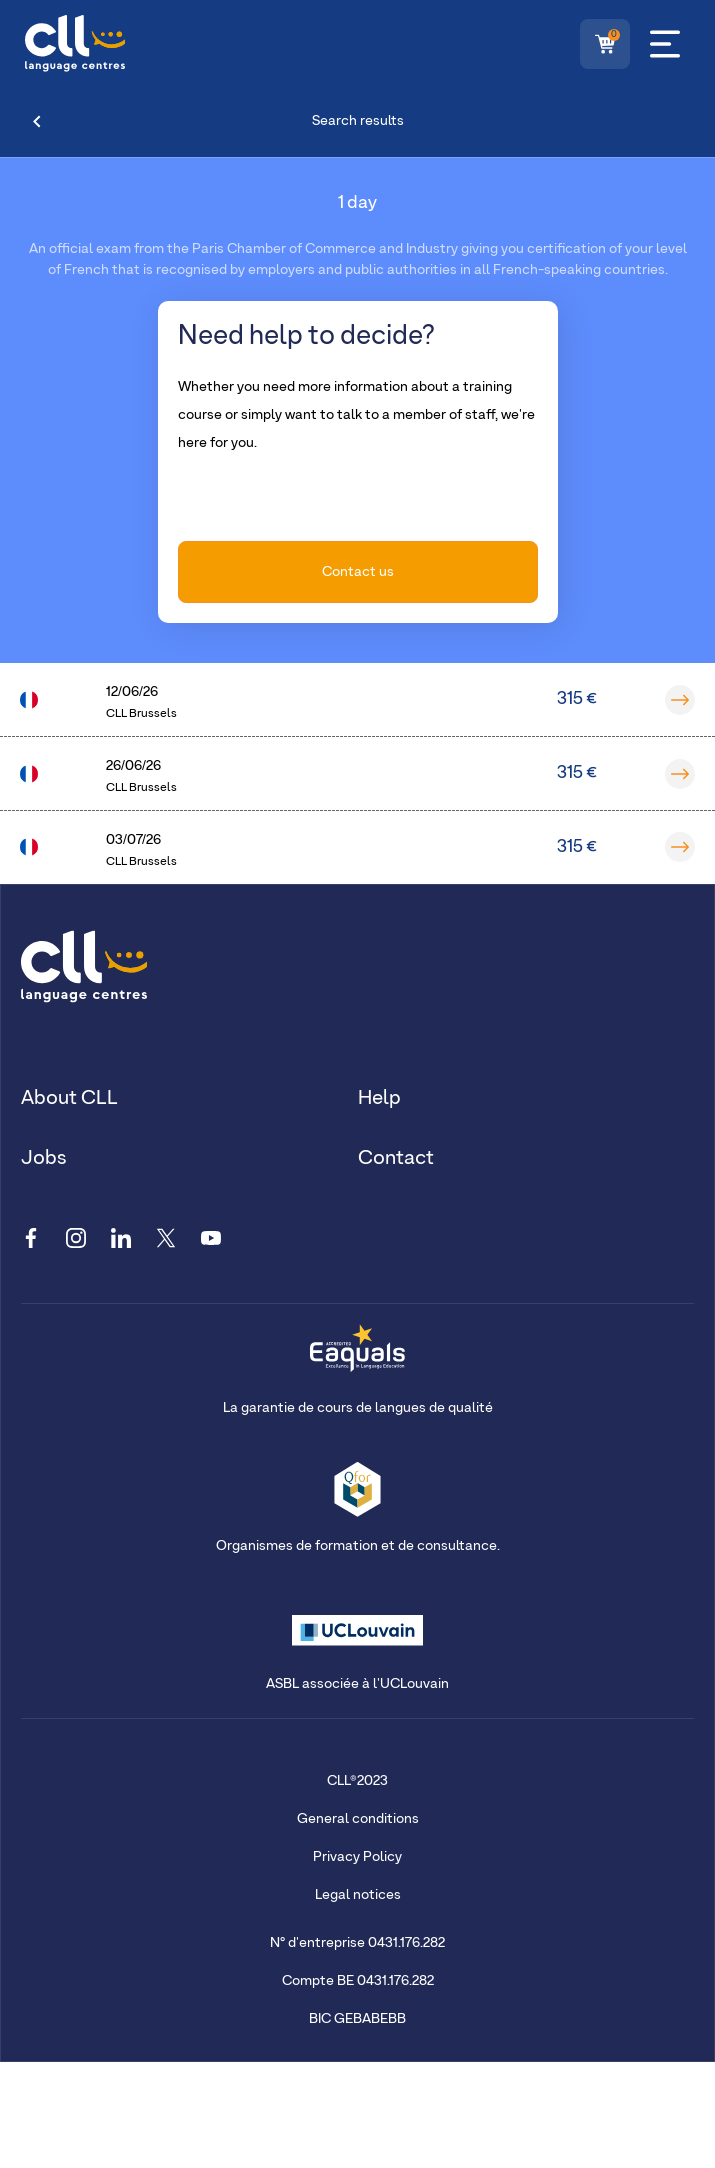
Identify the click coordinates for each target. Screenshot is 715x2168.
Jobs (44, 1158)
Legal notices (358, 1895)
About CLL (69, 1098)
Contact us (358, 572)
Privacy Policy (357, 1857)
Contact (396, 1158)
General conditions (358, 1819)
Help (379, 1098)
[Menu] (665, 44)
